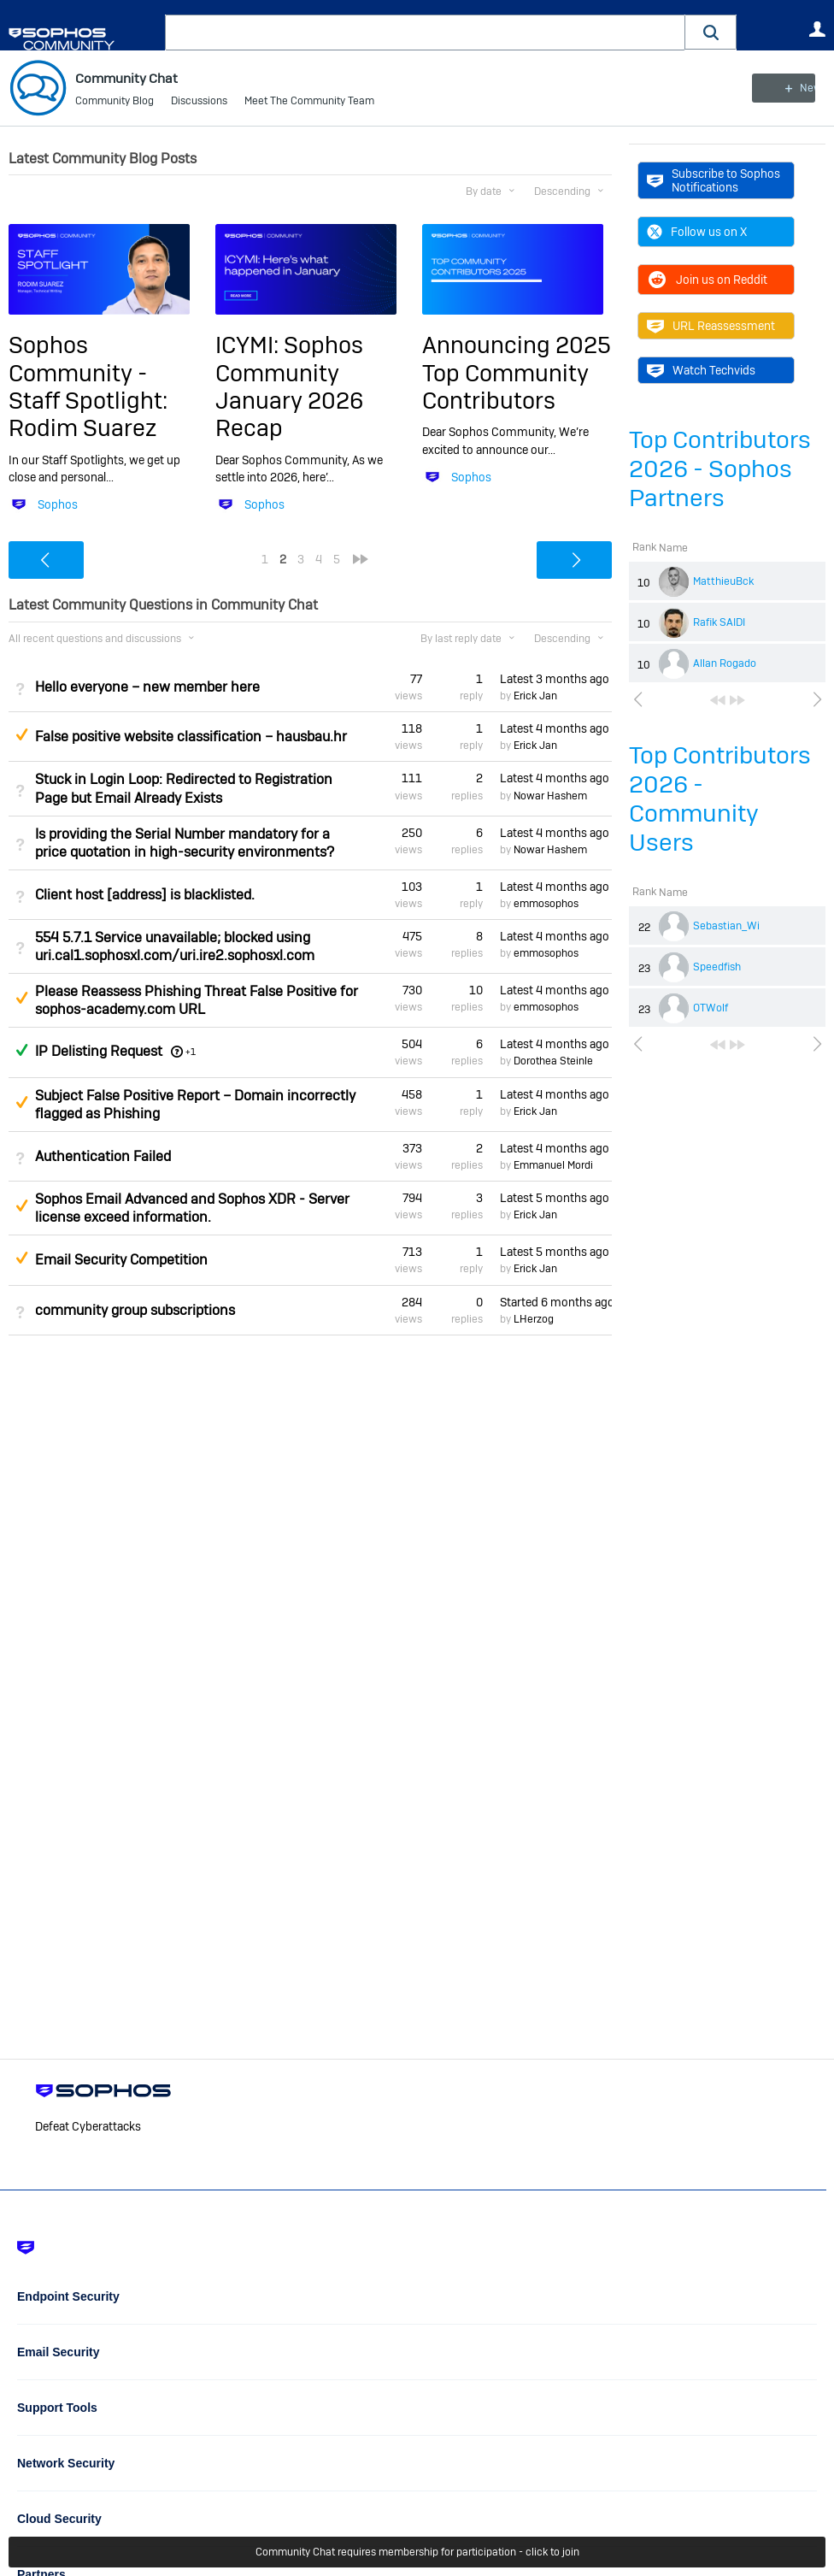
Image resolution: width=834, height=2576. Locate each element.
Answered (21, 1050)
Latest (554, 679)
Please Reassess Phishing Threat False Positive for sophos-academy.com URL (196, 1000)
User (816, 29)
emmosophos (546, 904)
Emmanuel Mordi (553, 1165)
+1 (190, 1052)
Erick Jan (535, 696)
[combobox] (425, 32)
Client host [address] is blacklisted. (145, 895)
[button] (711, 32)
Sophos (58, 504)
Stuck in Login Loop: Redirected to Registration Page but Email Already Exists (183, 788)
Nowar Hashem (550, 796)
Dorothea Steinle (553, 1061)
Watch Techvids (701, 370)
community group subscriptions (135, 1310)
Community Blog (114, 102)
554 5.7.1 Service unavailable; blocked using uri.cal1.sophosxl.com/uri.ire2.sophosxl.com (174, 946)
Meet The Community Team (309, 102)
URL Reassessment (711, 325)
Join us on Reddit (707, 279)
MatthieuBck (723, 581)
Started (556, 1302)
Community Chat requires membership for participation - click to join (417, 2552)
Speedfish (717, 967)
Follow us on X (697, 231)
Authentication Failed (103, 1156)
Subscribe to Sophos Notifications (713, 180)
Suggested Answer (21, 734)
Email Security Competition (121, 1260)
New (786, 88)
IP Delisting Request (98, 1051)
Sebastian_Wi (726, 926)
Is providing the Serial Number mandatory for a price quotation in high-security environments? (184, 842)
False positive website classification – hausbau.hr (191, 737)
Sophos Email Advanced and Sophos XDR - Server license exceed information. (192, 1208)
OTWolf (710, 1008)
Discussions (199, 102)
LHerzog (534, 1319)
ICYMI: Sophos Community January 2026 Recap (289, 386)
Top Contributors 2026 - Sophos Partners (720, 469)
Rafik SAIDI (719, 622)
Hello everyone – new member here (147, 687)
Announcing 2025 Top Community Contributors (516, 373)
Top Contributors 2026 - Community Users (720, 799)
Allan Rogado (724, 663)
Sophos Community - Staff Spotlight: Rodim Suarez (88, 386)
